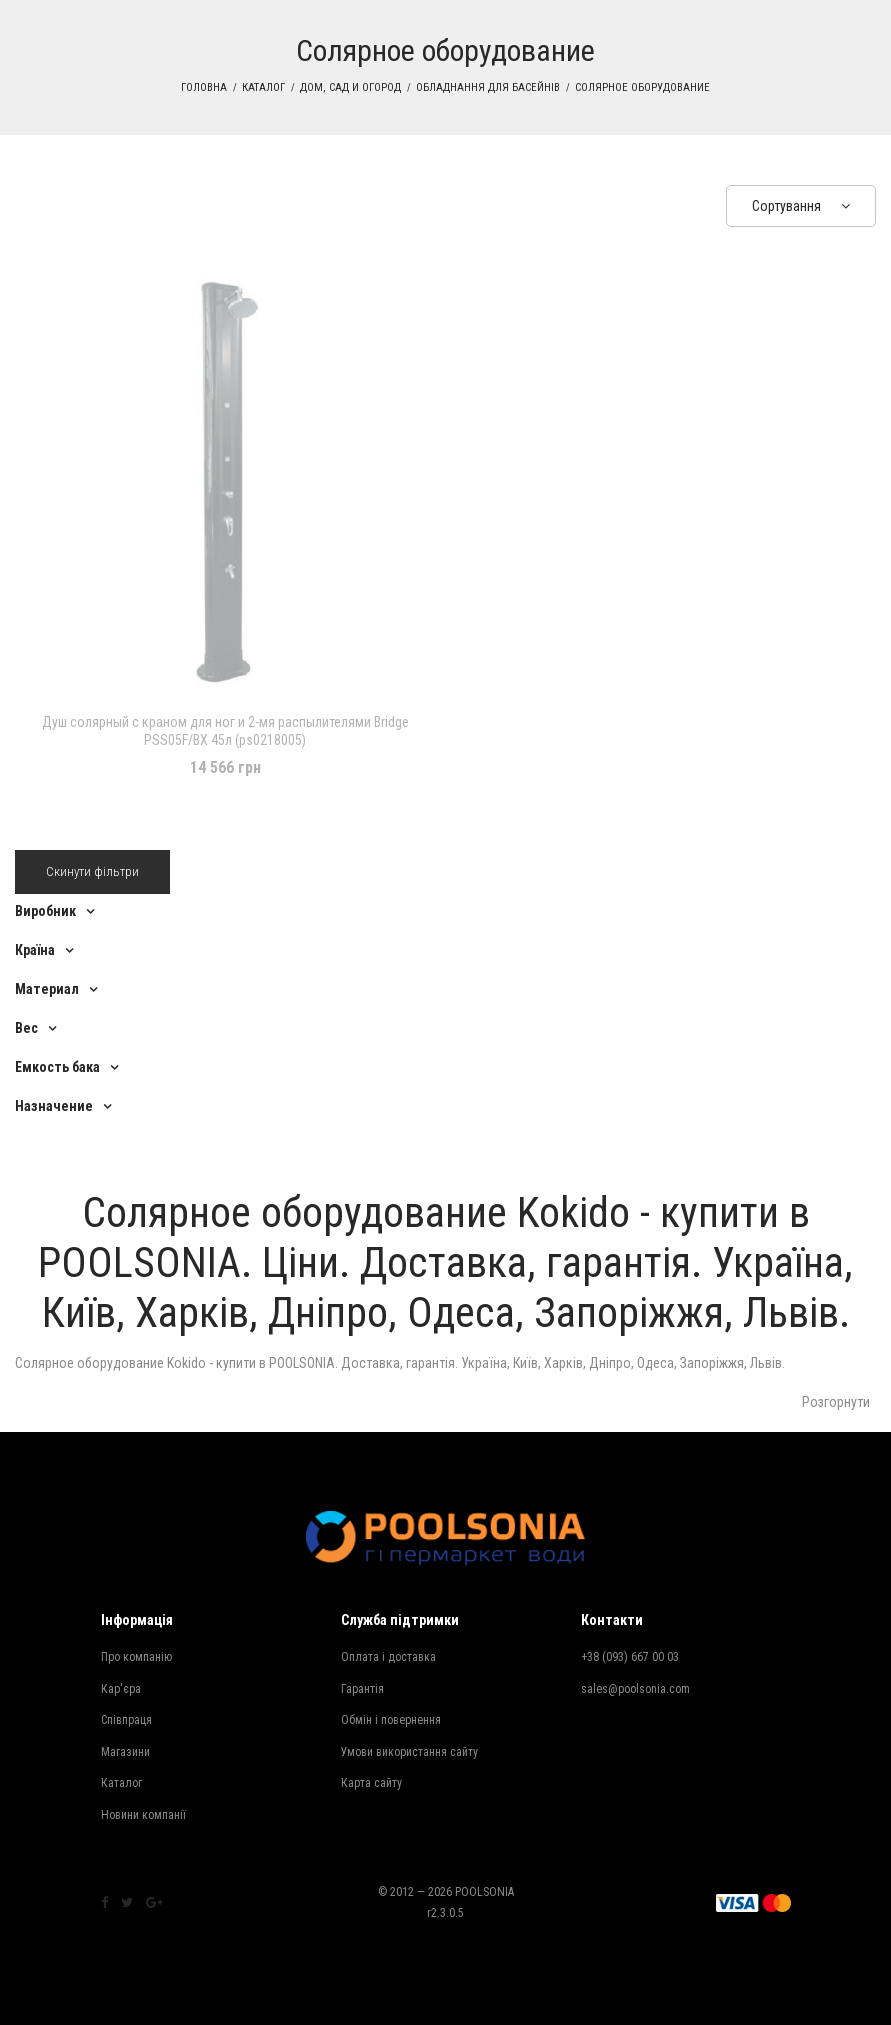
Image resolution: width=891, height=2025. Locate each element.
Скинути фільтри (92, 871)
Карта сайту (371, 1783)
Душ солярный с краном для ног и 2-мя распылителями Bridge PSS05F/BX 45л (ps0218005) (225, 731)
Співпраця (126, 1720)
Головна (204, 87)
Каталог (263, 87)
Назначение (54, 1106)
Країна (35, 950)
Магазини (125, 1752)
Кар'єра (121, 1689)
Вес (26, 1028)
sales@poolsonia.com (635, 1689)
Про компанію (136, 1657)
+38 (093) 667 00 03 (630, 1657)
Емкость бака (57, 1067)
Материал (47, 989)
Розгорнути (836, 1402)
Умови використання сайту (409, 1752)
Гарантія (362, 1689)
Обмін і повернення (391, 1720)
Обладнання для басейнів (488, 87)
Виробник (45, 911)
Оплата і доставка (388, 1657)
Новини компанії (143, 1815)
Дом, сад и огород (350, 87)
